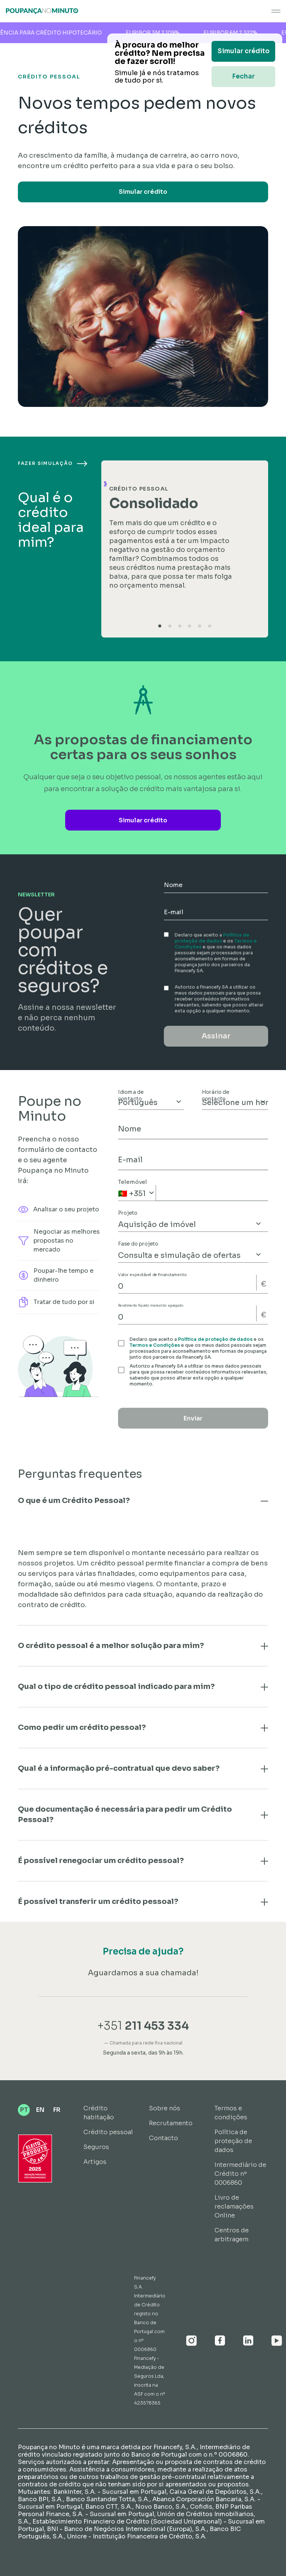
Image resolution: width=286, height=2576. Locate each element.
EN (40, 2110)
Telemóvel (132, 1182)
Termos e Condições (155, 1345)
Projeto (127, 1213)
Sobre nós (164, 2108)
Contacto (163, 2138)
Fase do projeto (138, 1244)
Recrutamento (171, 2123)
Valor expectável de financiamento (152, 1275)
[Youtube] (276, 2340)
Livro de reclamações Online (234, 2206)
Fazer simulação (52, 463)
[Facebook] (220, 2340)
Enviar (193, 1418)
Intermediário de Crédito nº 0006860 (240, 2174)
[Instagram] (191, 2340)
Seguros (96, 2147)
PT (24, 2110)
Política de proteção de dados (212, 938)
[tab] (159, 625)
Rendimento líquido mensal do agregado (151, 1306)
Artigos (95, 2162)
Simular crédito (143, 192)
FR (56, 2110)
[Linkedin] (248, 2340)
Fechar (243, 76)
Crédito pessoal (108, 2132)
